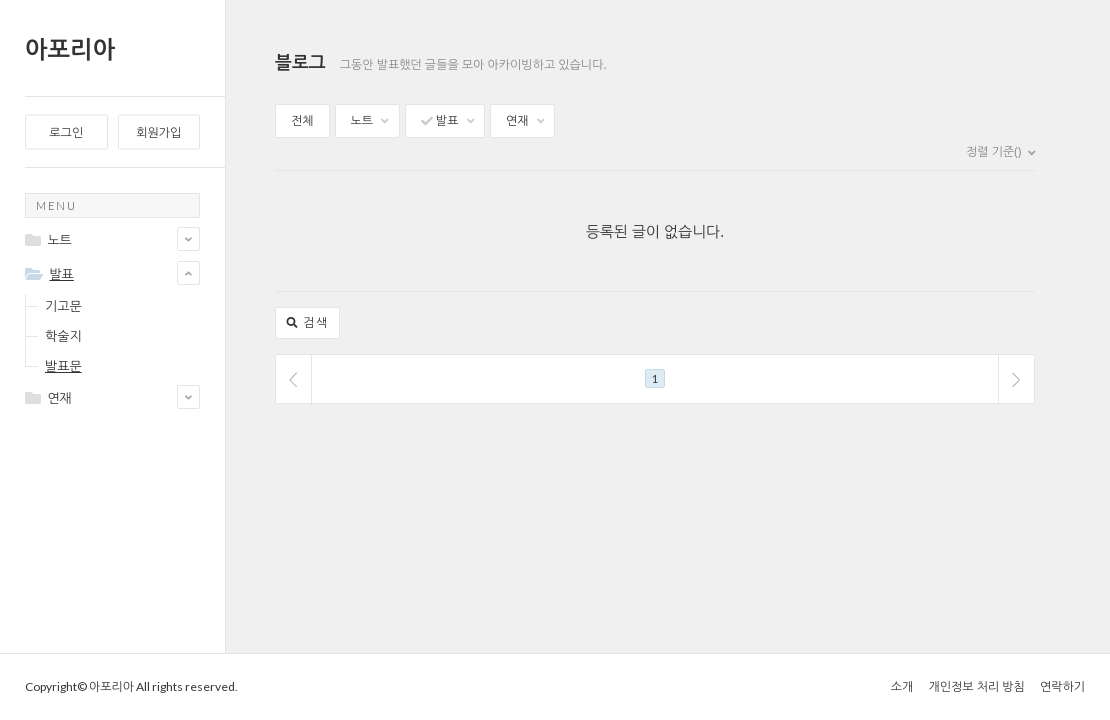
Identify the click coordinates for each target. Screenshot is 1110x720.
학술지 (63, 336)
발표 (447, 120)
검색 (307, 322)
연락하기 (1062, 686)
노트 (370, 120)
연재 (525, 120)
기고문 (63, 306)
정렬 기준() (1000, 151)
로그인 (66, 132)
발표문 (63, 366)
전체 (302, 120)
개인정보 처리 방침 (976, 686)
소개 (902, 686)
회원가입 (158, 132)
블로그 (300, 62)
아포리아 (70, 48)
